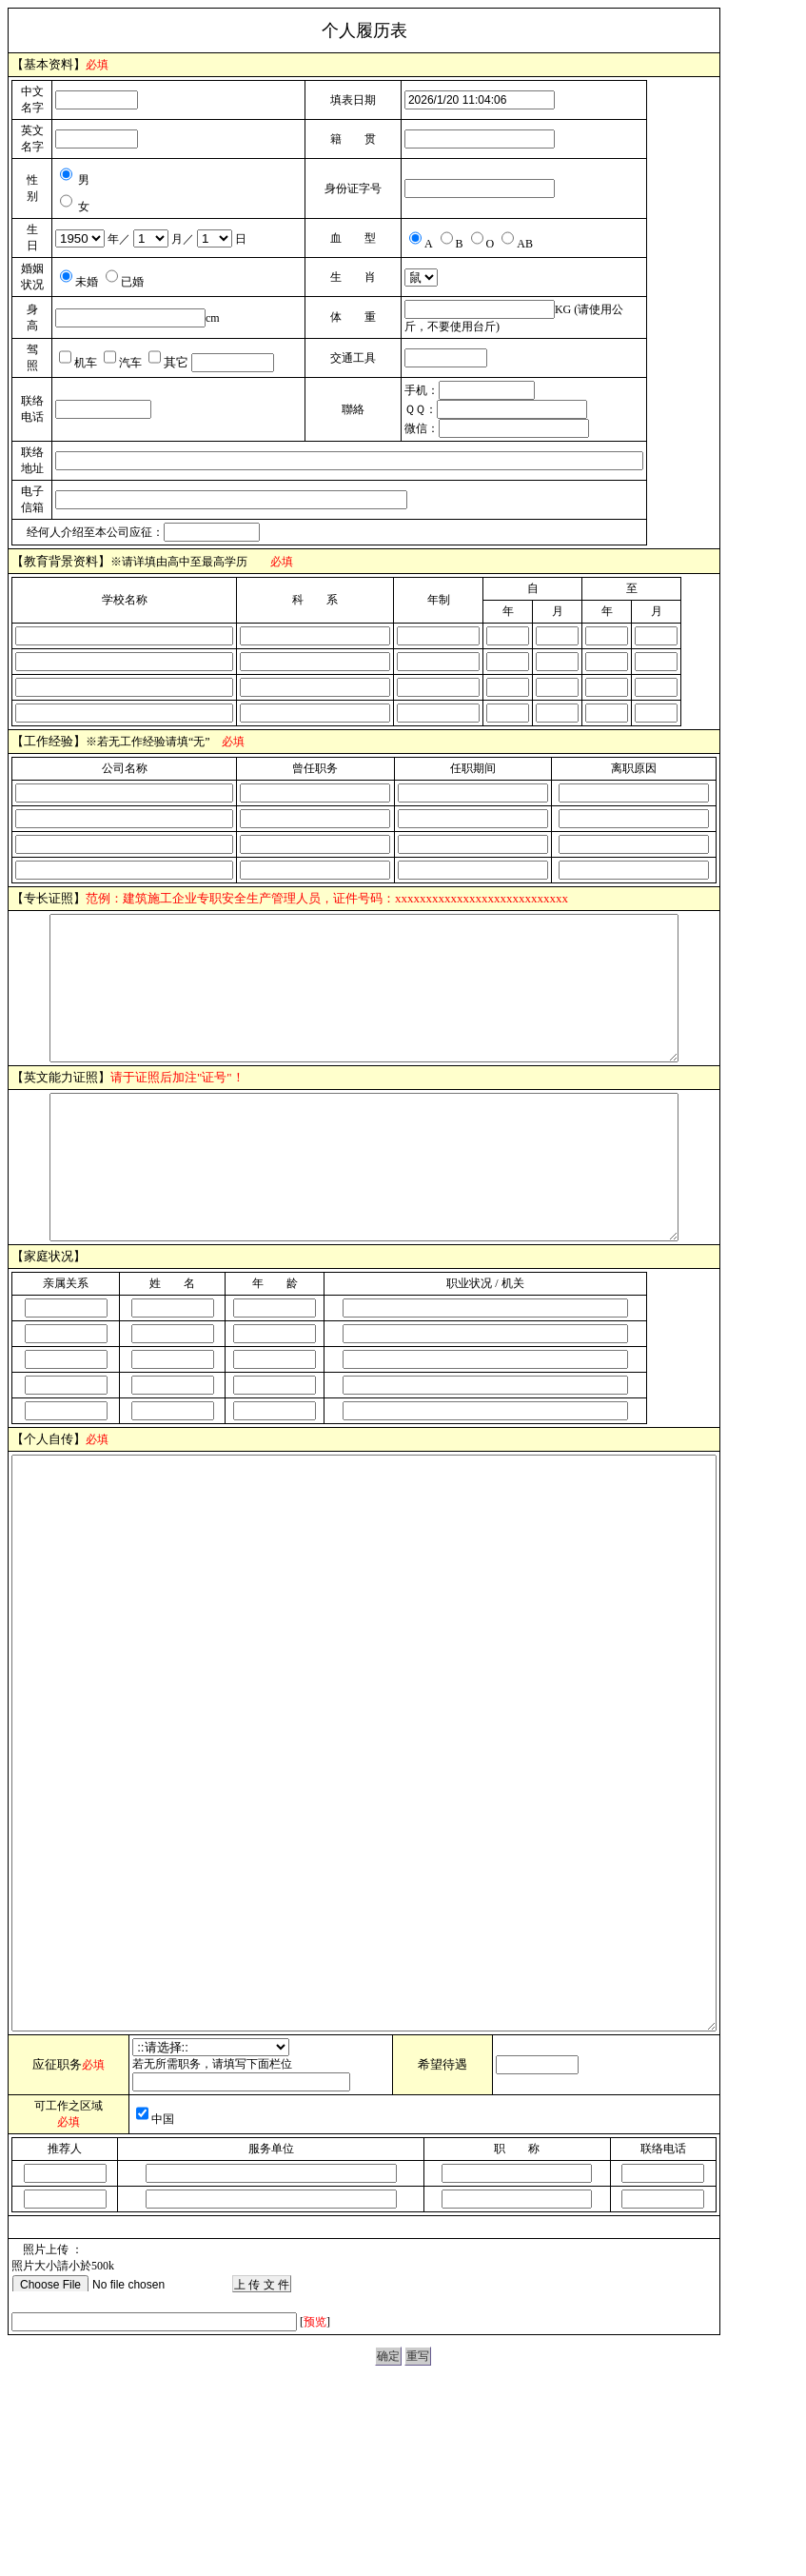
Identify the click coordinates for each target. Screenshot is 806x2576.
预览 (315, 2493)
